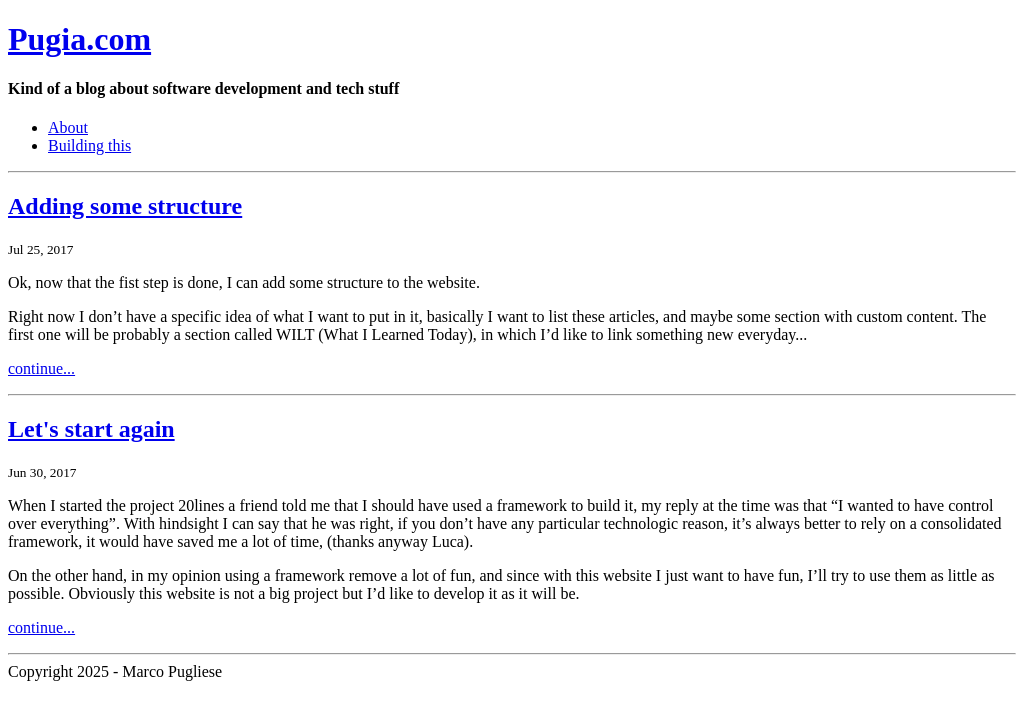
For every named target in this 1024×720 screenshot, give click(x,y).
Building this (89, 145)
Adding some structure (125, 206)
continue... (41, 368)
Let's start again (91, 429)
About (68, 127)
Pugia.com (79, 39)
